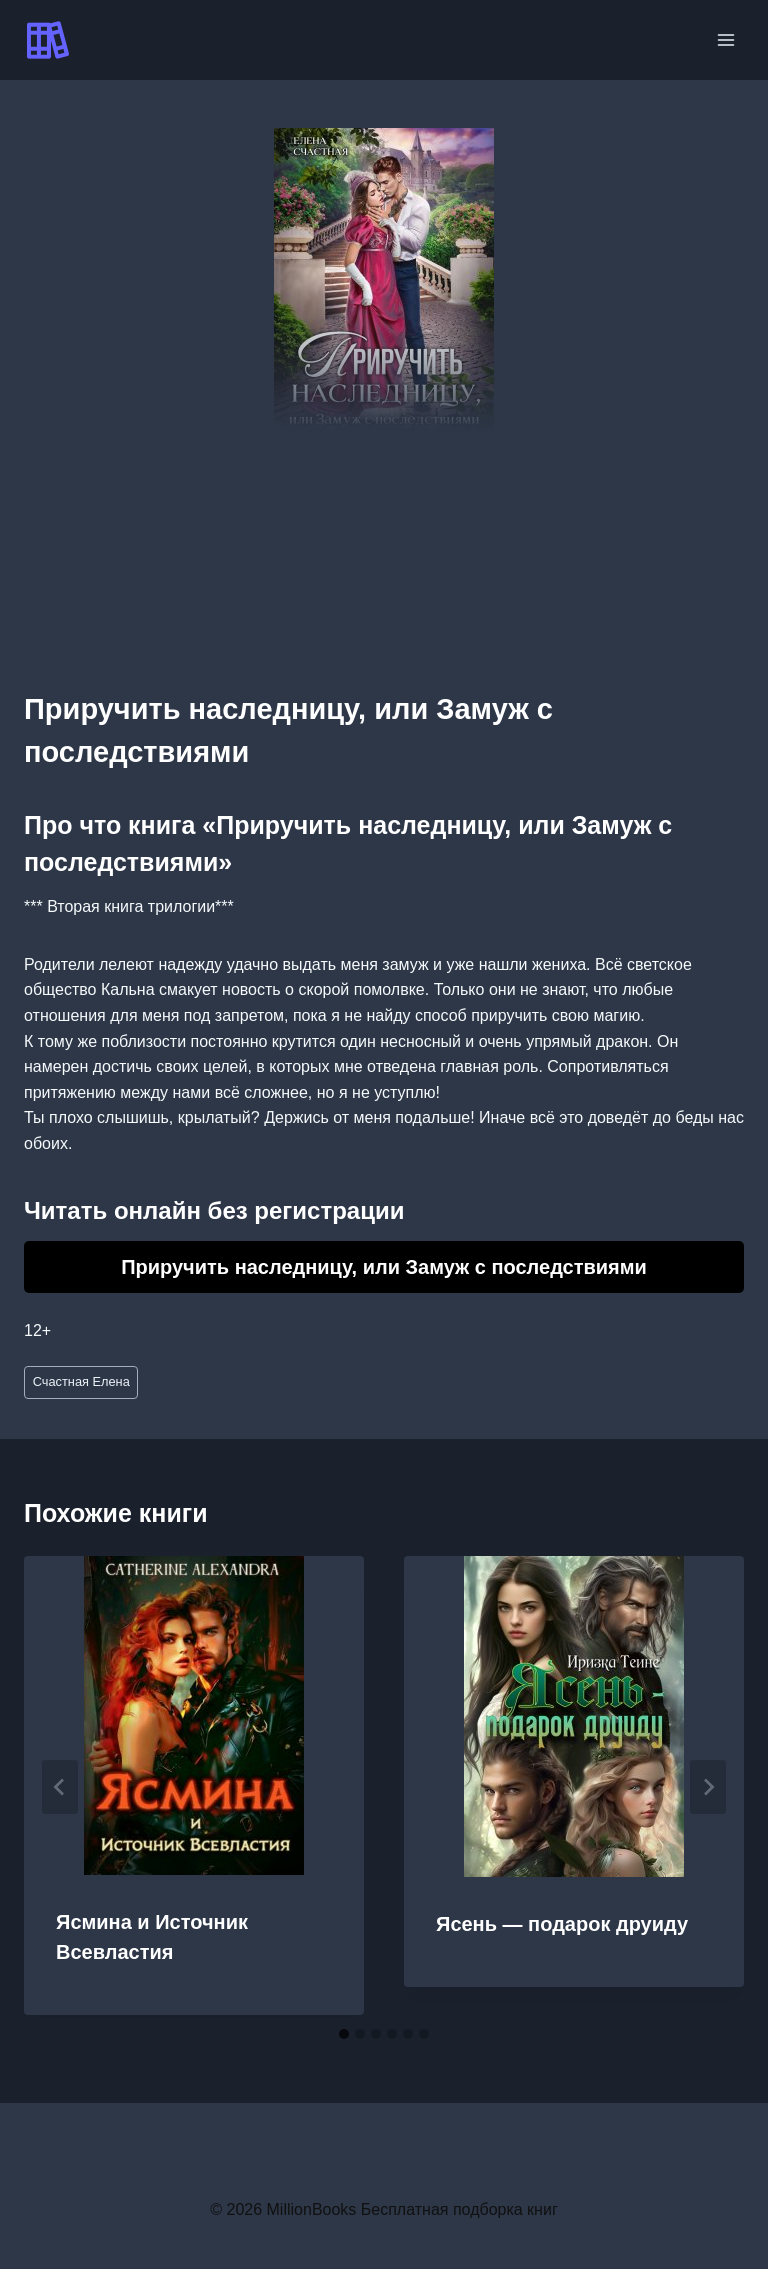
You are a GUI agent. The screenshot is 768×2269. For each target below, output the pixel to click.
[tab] (344, 2034)
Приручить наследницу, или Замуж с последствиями (384, 1267)
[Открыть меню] (725, 39)
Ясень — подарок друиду (562, 1924)
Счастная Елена (81, 1381)
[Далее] (708, 1787)
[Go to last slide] (60, 1787)
